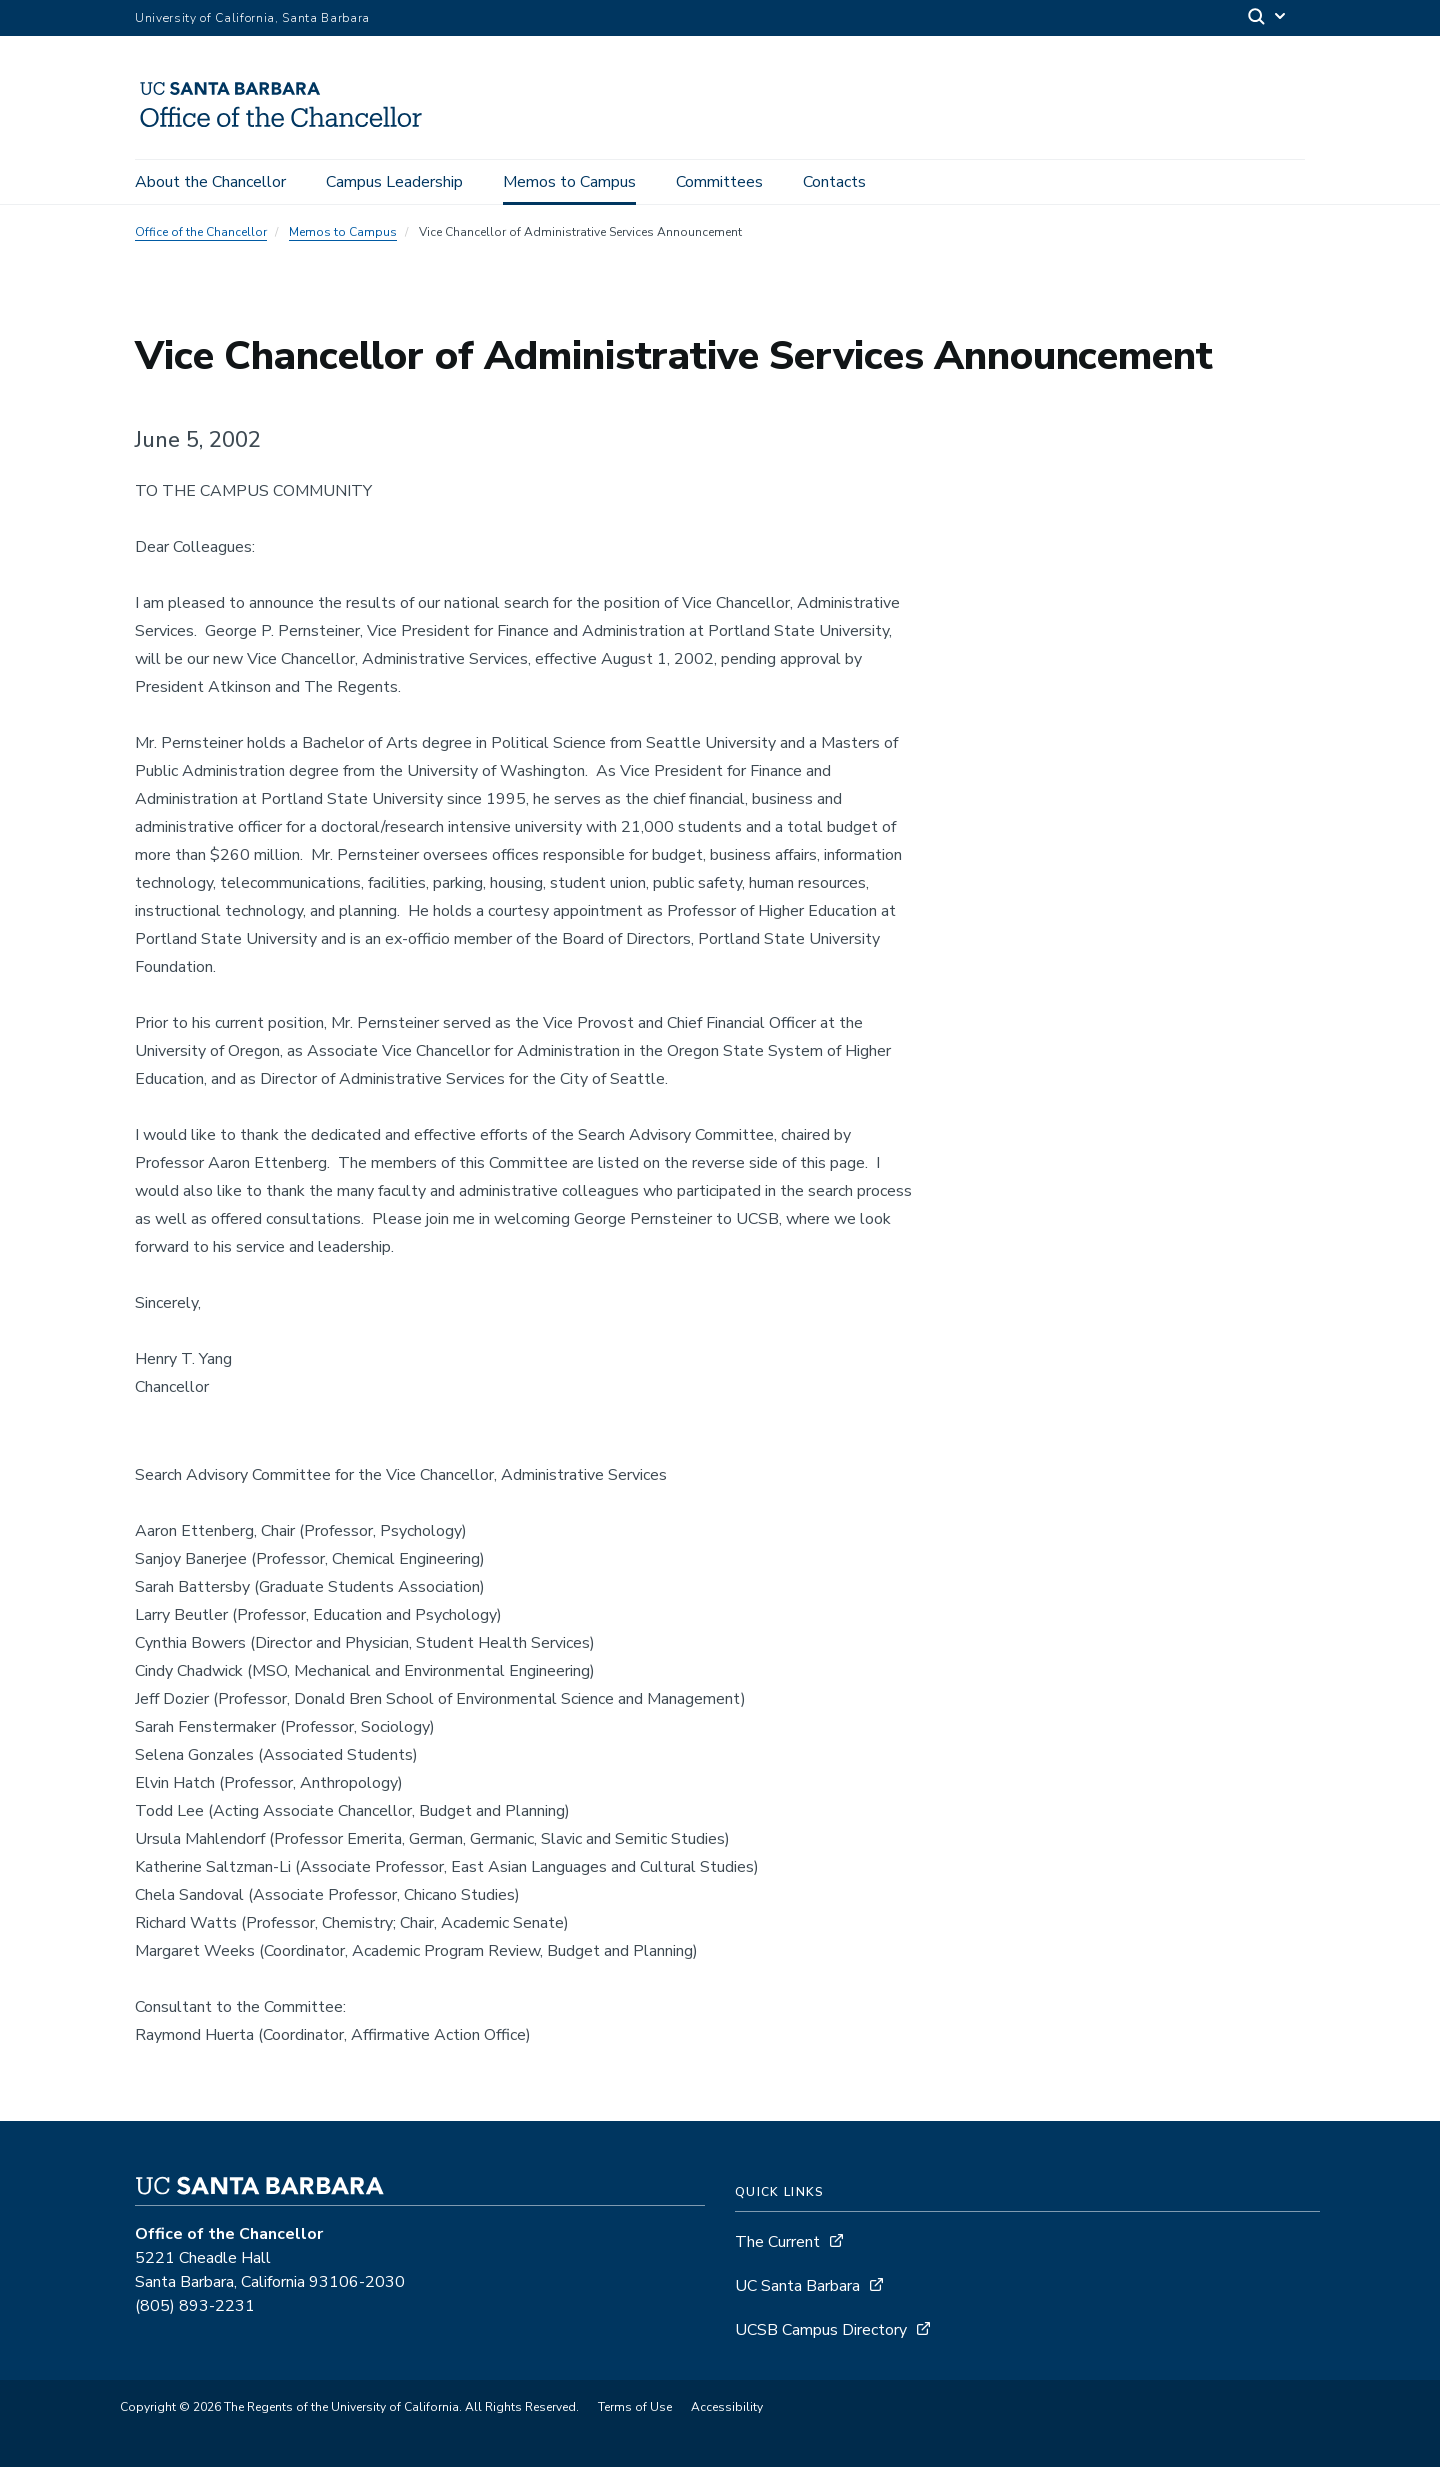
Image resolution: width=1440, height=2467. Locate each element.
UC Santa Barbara (797, 2286)
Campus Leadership (394, 182)
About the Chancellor (210, 182)
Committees (719, 182)
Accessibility (727, 2407)
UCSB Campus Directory (821, 2330)
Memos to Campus (569, 182)
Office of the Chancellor (201, 232)
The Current (777, 2242)
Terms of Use (635, 2407)
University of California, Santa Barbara (252, 18)
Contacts (834, 182)
